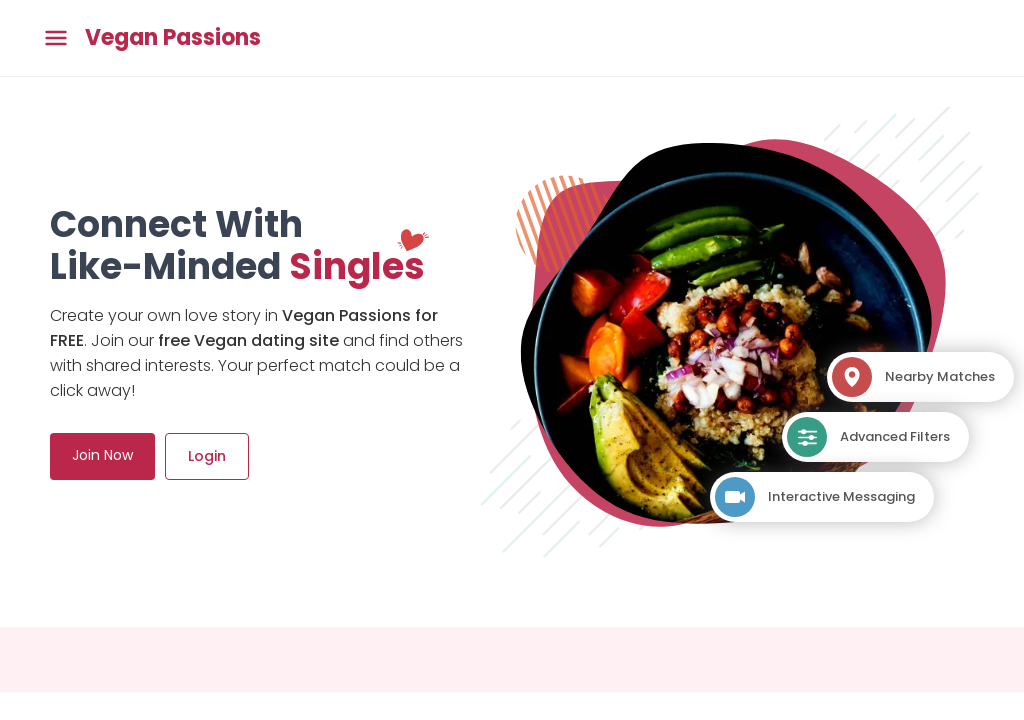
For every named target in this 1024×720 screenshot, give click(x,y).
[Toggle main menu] (56, 38)
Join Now (102, 455)
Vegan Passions (173, 38)
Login (207, 456)
